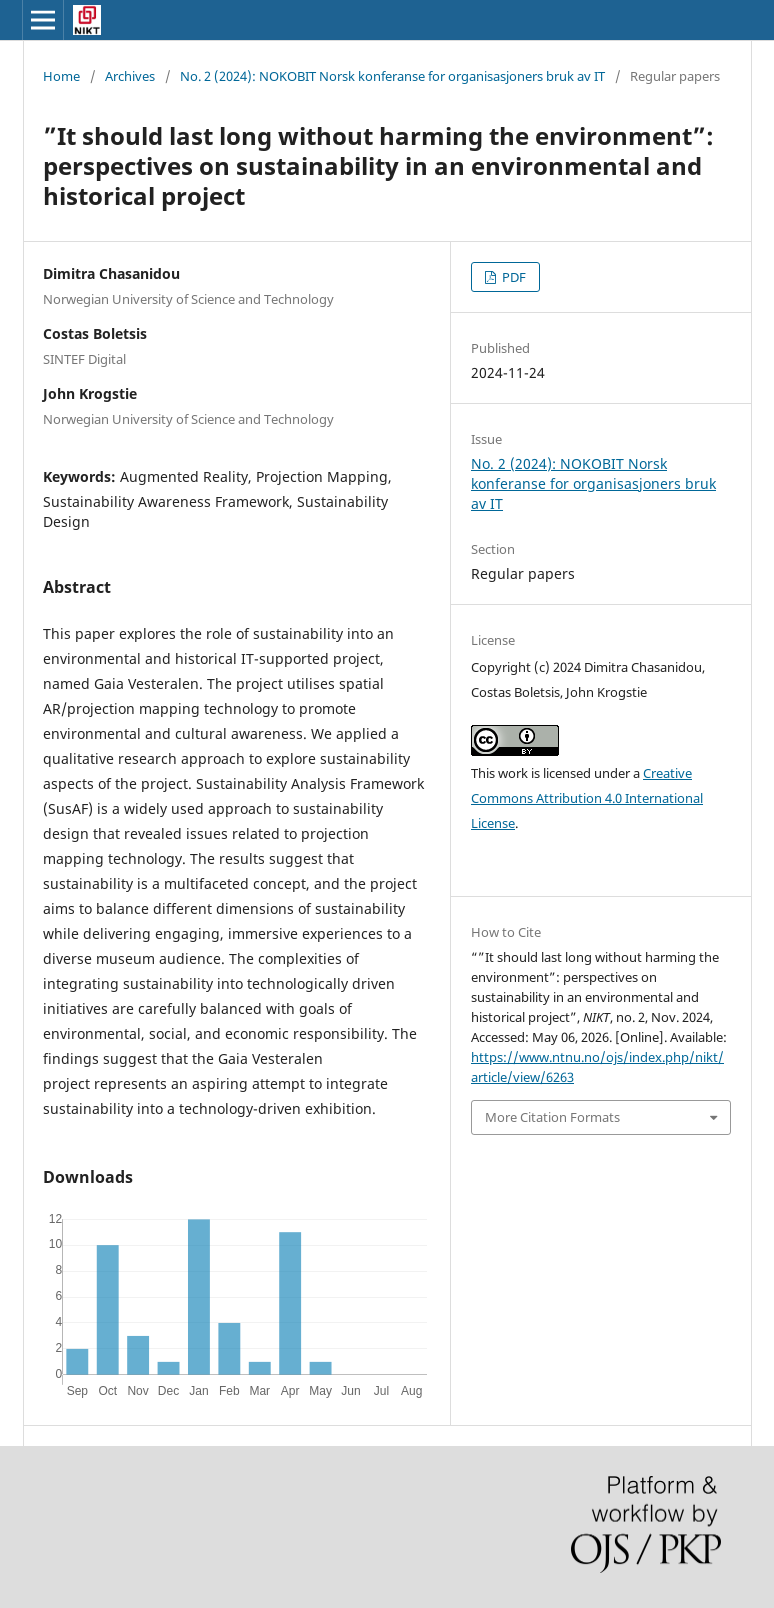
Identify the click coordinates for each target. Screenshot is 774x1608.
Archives (130, 76)
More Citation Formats (552, 1117)
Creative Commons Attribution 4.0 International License (587, 798)
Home (61, 76)
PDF (512, 277)
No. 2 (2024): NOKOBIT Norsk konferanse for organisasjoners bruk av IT (392, 76)
